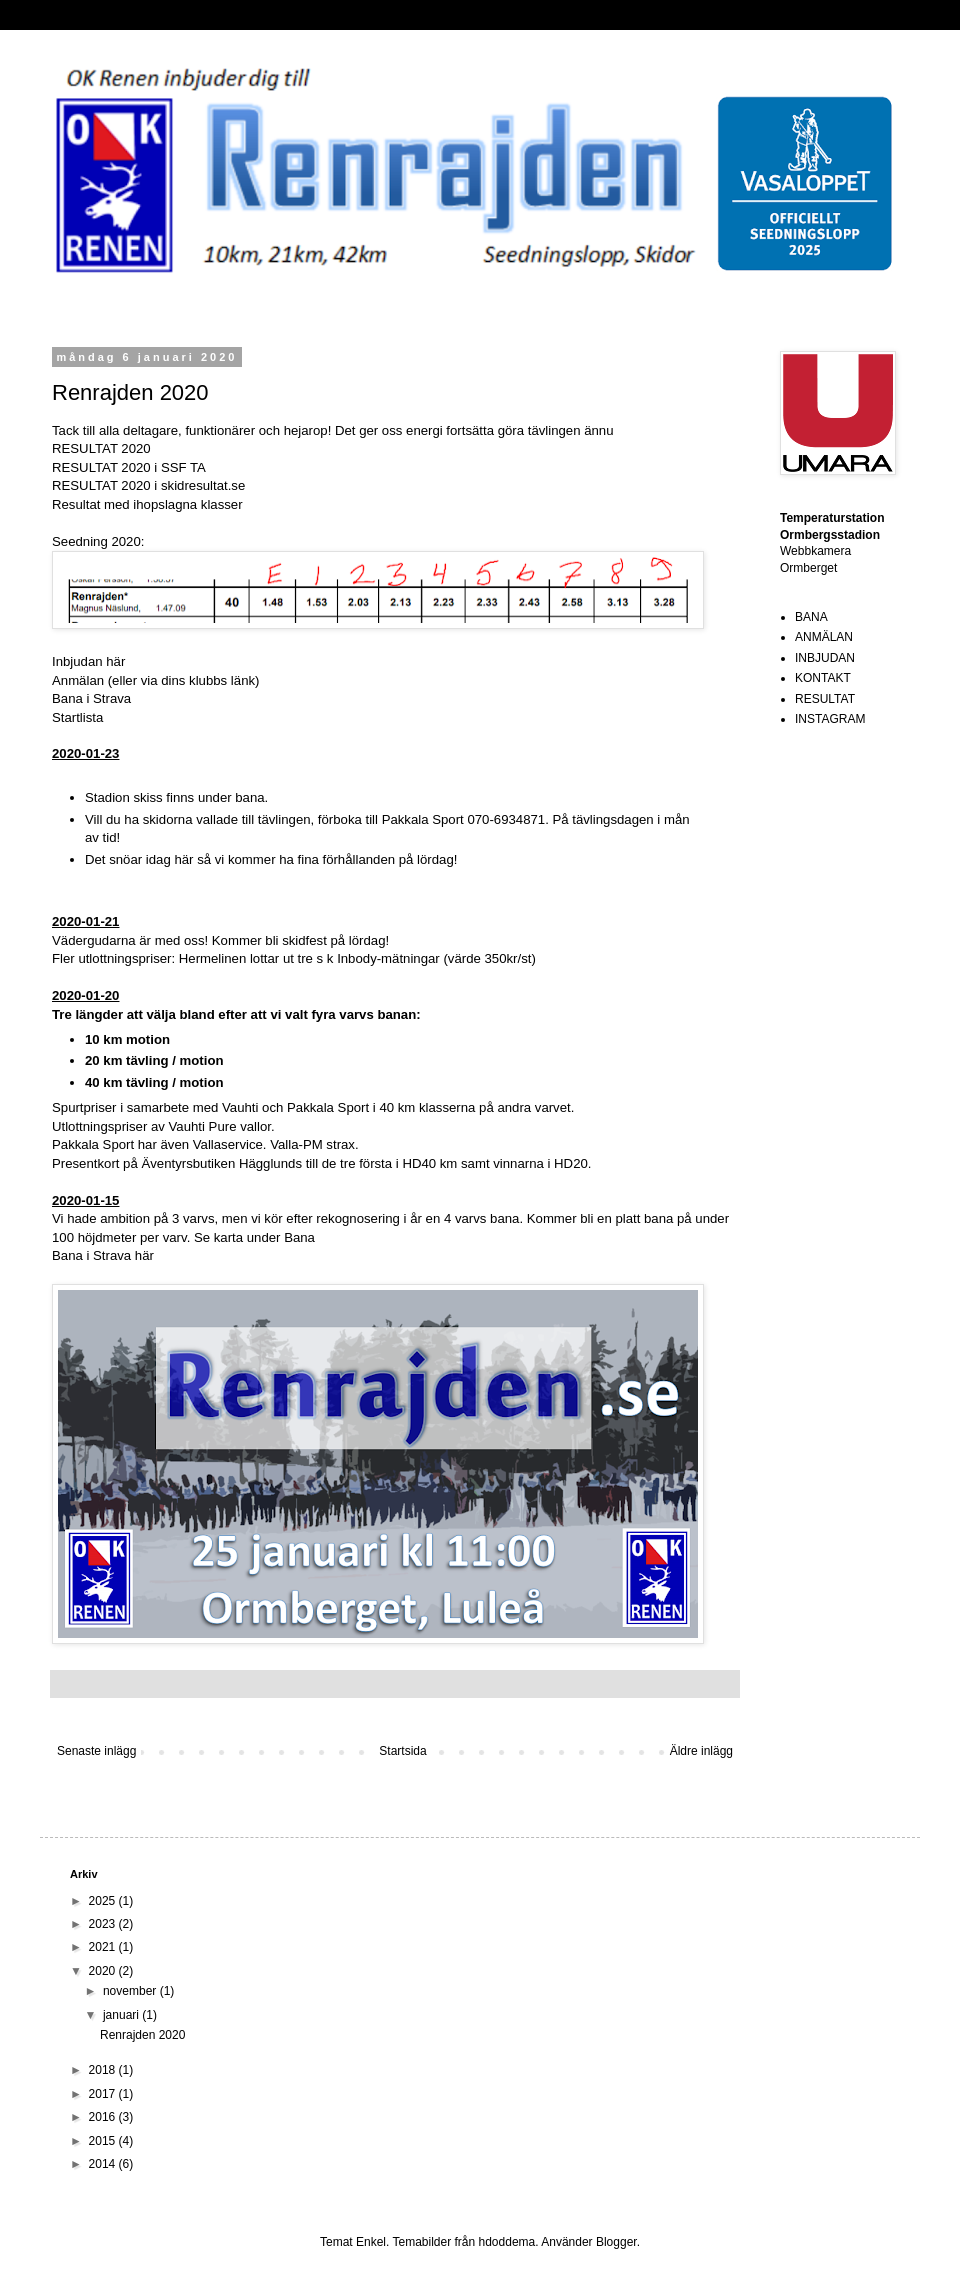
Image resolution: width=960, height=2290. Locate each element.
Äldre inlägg (701, 1751)
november (131, 1991)
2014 (104, 2164)
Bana (299, 1237)
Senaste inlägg (96, 1751)
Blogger (616, 2242)
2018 (104, 2070)
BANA (811, 617)
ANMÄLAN (824, 637)
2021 (104, 1947)
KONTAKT (823, 678)
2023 (104, 1924)
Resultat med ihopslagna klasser (147, 504)
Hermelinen (212, 958)
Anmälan (78, 680)
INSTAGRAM (830, 719)
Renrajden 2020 (142, 2035)
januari (122, 2015)
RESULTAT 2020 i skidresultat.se (148, 485)
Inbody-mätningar (388, 958)
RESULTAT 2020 (101, 448)
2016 (104, 2117)
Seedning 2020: (98, 541)
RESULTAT (825, 699)
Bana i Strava (91, 698)
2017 (104, 2094)
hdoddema (507, 2242)
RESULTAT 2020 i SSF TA (129, 467)
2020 (104, 1971)
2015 (104, 2141)
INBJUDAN (825, 658)
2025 (104, 1901)
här (144, 1255)
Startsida (402, 1751)
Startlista (77, 717)
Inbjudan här (88, 661)
